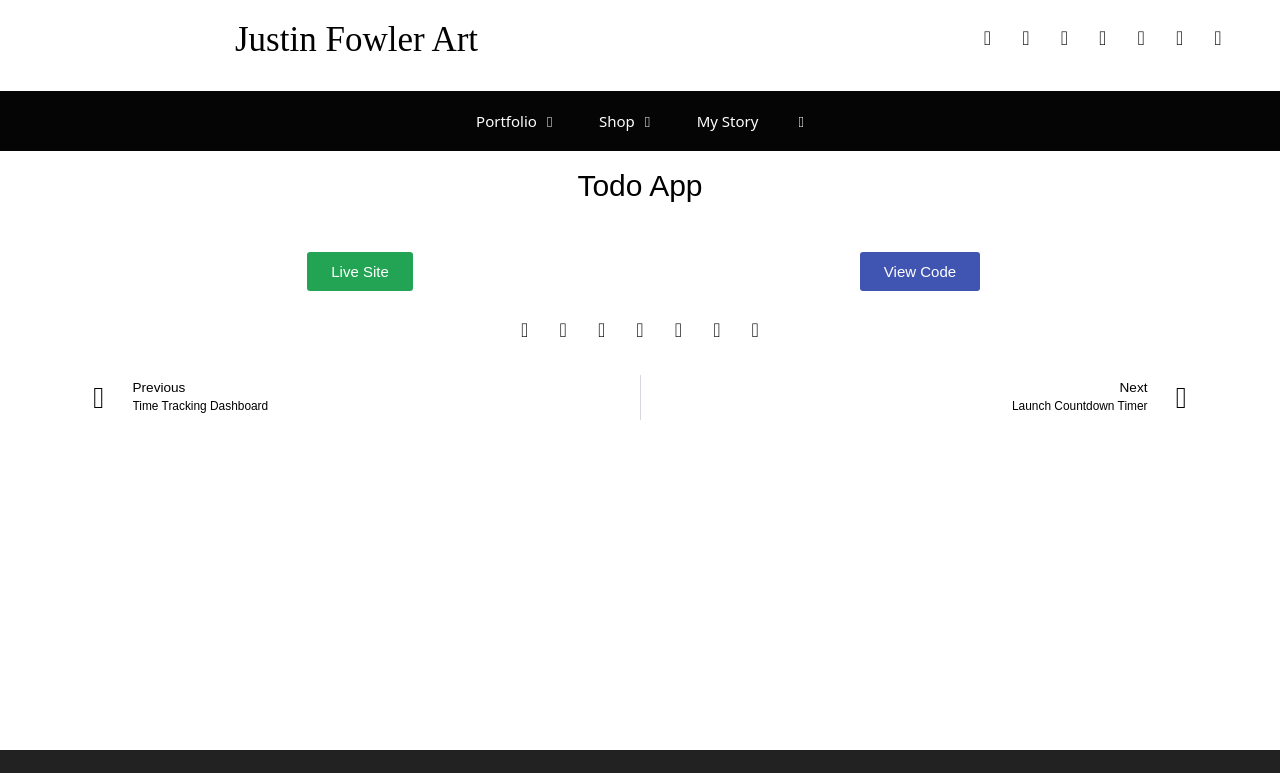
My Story (728, 121)
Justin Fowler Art (356, 39)
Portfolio (527, 121)
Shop (638, 121)
